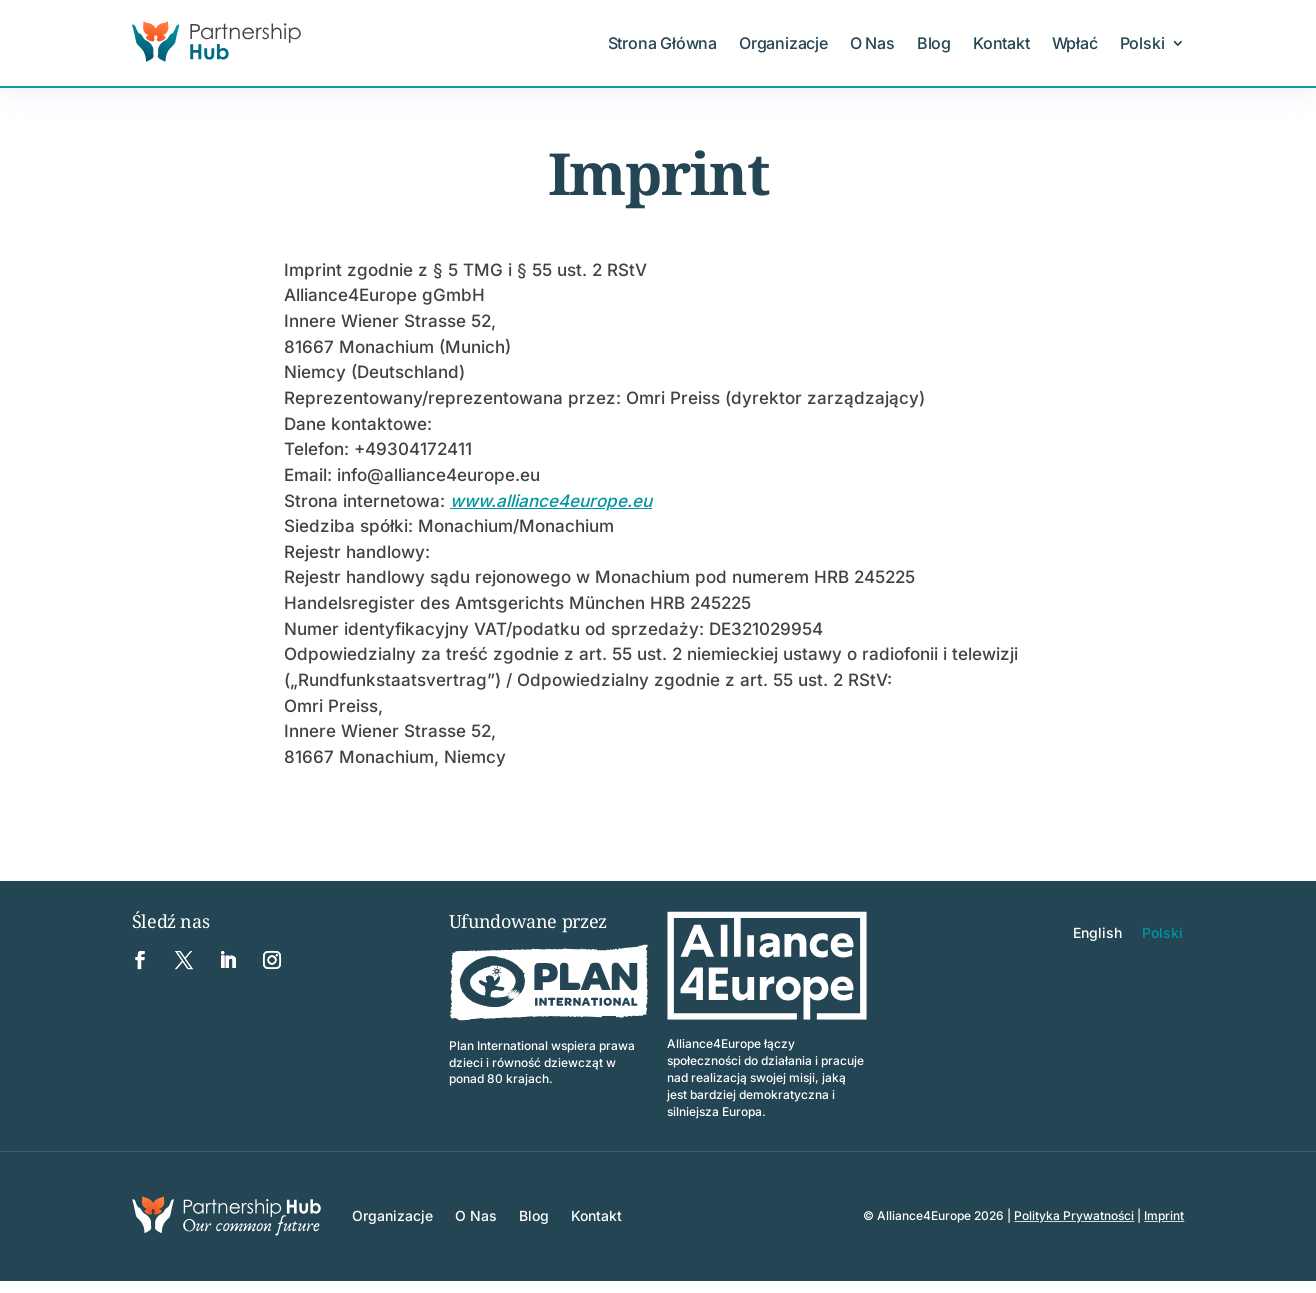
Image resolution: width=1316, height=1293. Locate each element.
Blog (934, 43)
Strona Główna (662, 43)
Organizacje (783, 43)
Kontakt (1001, 43)
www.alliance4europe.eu (551, 501)
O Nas (872, 43)
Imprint (1164, 1215)
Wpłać (1075, 43)
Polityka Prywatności (1074, 1215)
